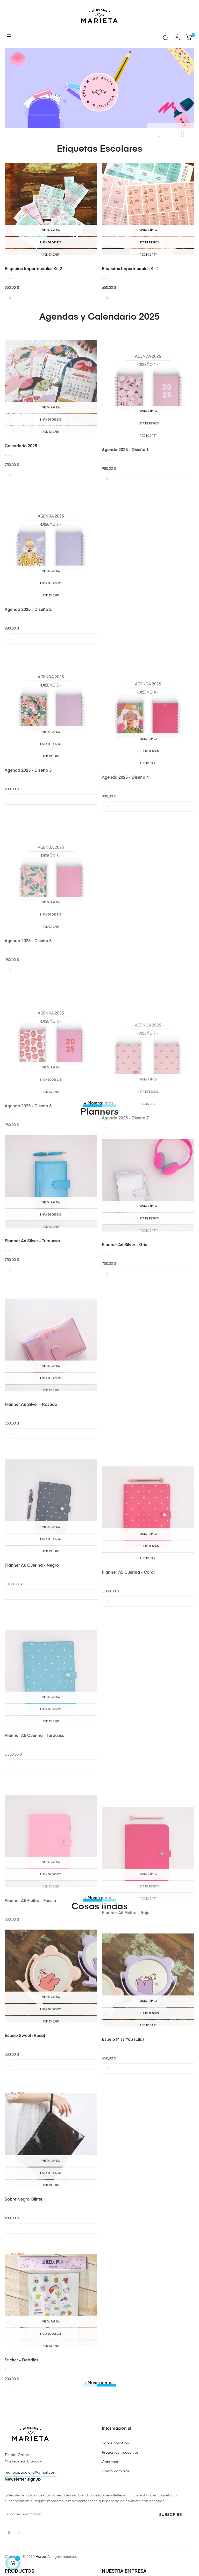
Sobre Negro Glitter (23, 2302)
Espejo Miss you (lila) (123, 2130)
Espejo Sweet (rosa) (25, 2113)
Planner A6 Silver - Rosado (31, 1508)
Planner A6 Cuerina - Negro (32, 1678)
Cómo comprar (115, 2471)
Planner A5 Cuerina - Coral (128, 1689)
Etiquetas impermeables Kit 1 (130, 269)
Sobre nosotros (115, 2443)
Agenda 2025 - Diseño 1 (125, 540)
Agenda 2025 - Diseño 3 (28, 883)
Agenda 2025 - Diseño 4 (125, 894)
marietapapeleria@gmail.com (30, 2472)
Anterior (159, 133)
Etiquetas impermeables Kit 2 (33, 269)
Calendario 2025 (21, 523)
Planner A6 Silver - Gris (124, 1335)
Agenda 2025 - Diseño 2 (28, 713)
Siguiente (182, 133)
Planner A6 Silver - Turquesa (32, 1318)
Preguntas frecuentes (120, 2452)
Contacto (110, 2462)
